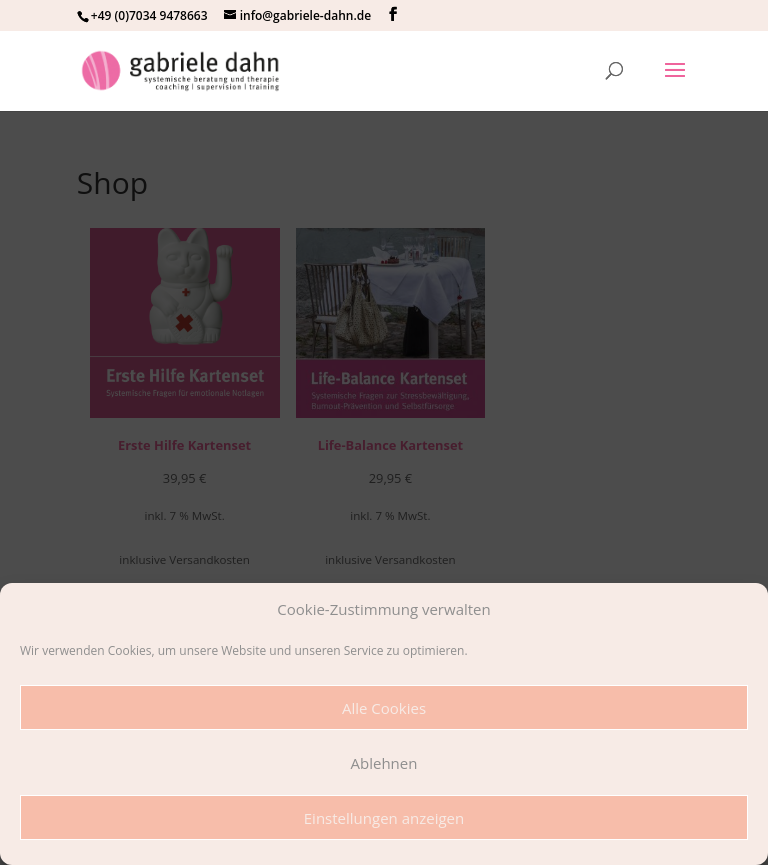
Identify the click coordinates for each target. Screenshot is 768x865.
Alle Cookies (384, 708)
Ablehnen (384, 763)
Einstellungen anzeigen (384, 818)
